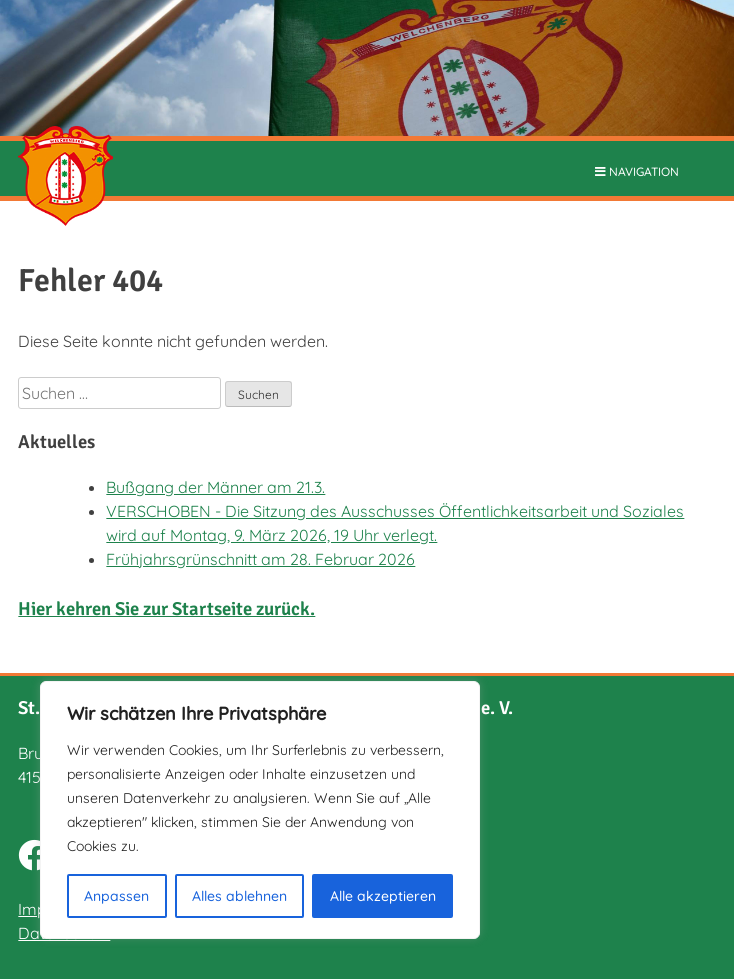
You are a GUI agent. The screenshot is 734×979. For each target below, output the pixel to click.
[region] (260, 810)
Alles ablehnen (239, 896)
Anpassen (116, 896)
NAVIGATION (637, 172)
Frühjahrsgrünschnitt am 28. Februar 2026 (260, 559)
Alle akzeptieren (383, 896)
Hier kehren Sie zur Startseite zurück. (166, 608)
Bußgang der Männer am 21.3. (215, 487)
